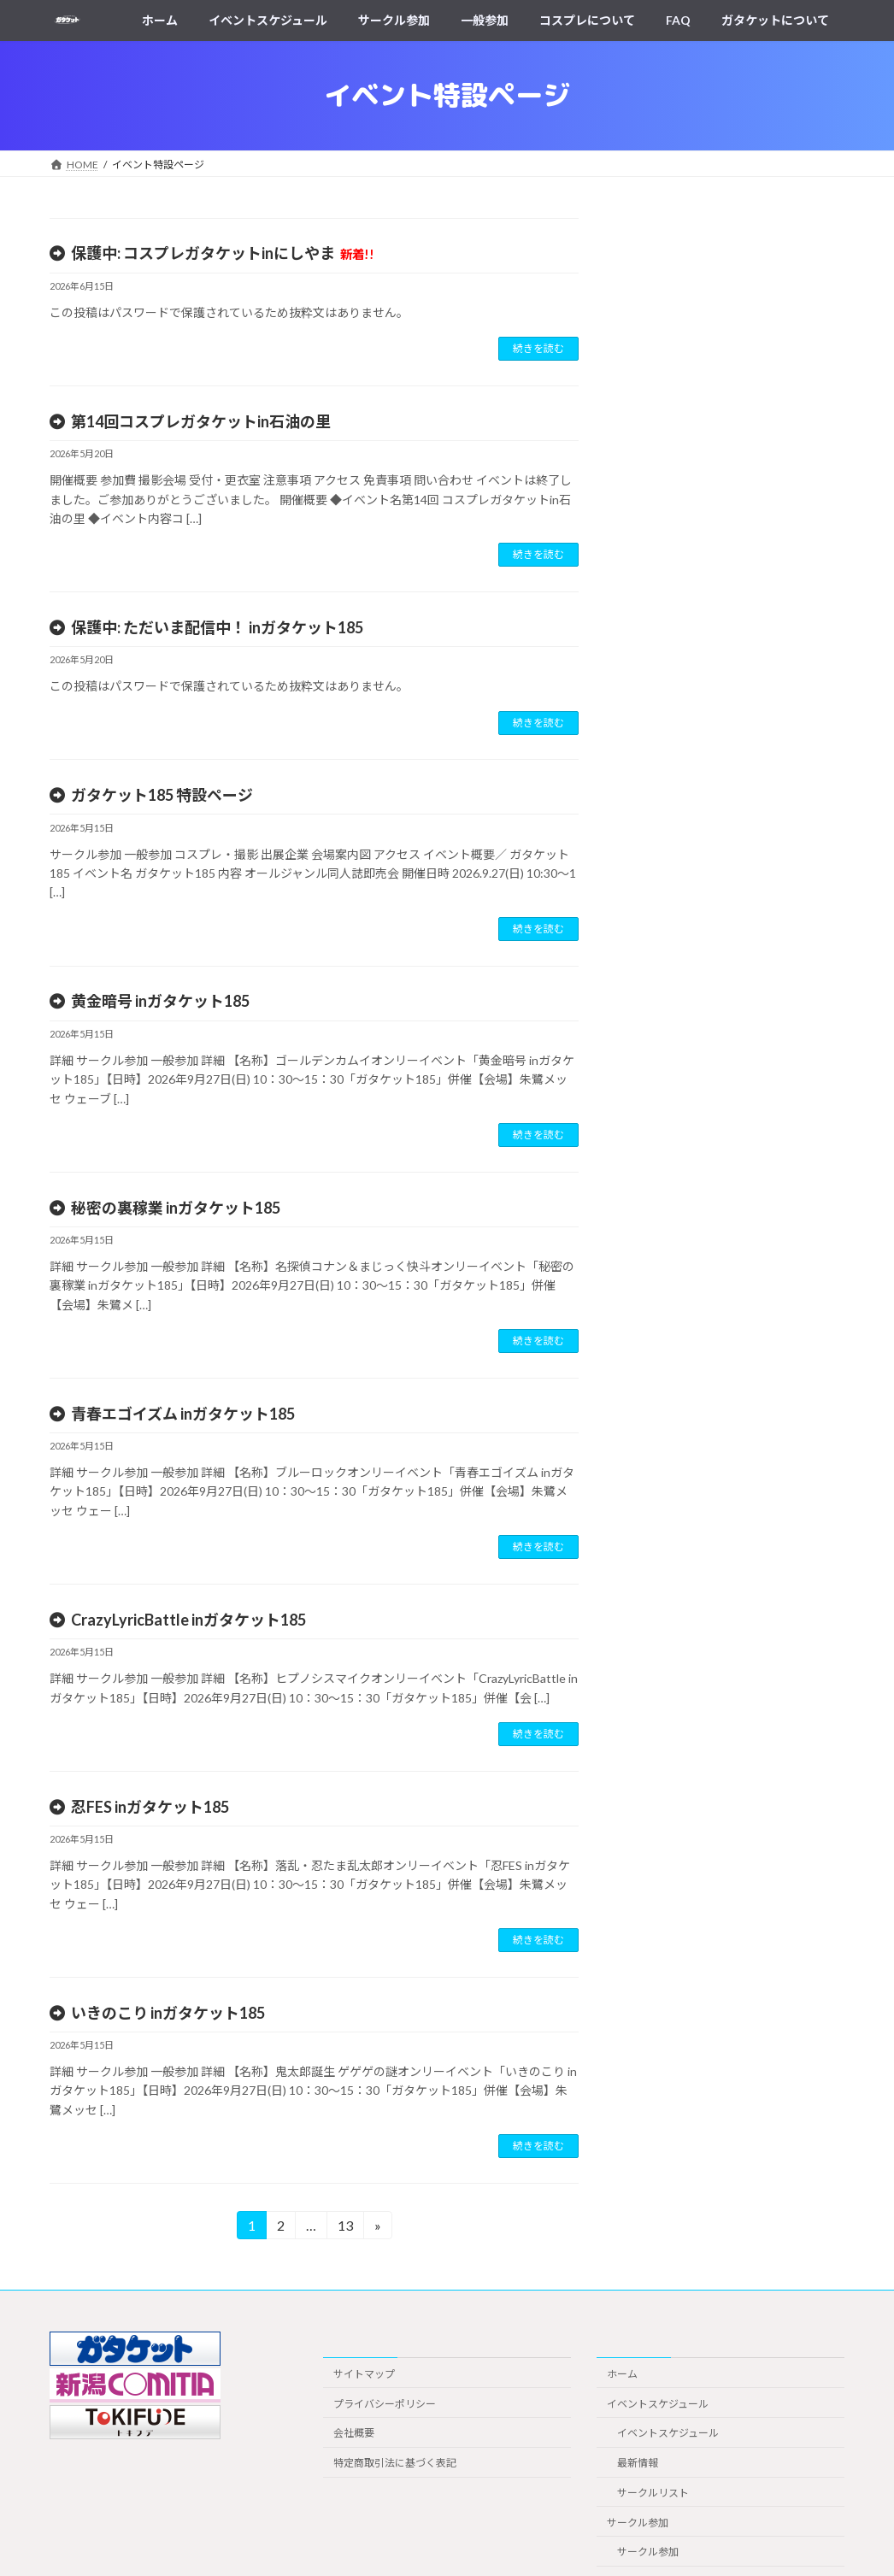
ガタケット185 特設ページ (162, 794)
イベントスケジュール (658, 2403)
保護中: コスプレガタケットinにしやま (222, 253)
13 (345, 2227)
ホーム (622, 2373)
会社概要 (353, 2432)
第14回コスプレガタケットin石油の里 (201, 421)
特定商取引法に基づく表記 (394, 2462)
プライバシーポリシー (384, 2403)
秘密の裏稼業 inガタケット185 (175, 1207)
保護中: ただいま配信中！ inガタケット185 (217, 627)
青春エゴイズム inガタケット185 (183, 1413)
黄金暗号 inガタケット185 (160, 1000)
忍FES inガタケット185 (150, 1806)
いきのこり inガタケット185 (168, 2012)
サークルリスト (653, 2492)
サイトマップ (364, 2373)
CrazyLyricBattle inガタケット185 (188, 1619)
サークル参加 (637, 2522)
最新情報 (637, 2462)
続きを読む (538, 348)
